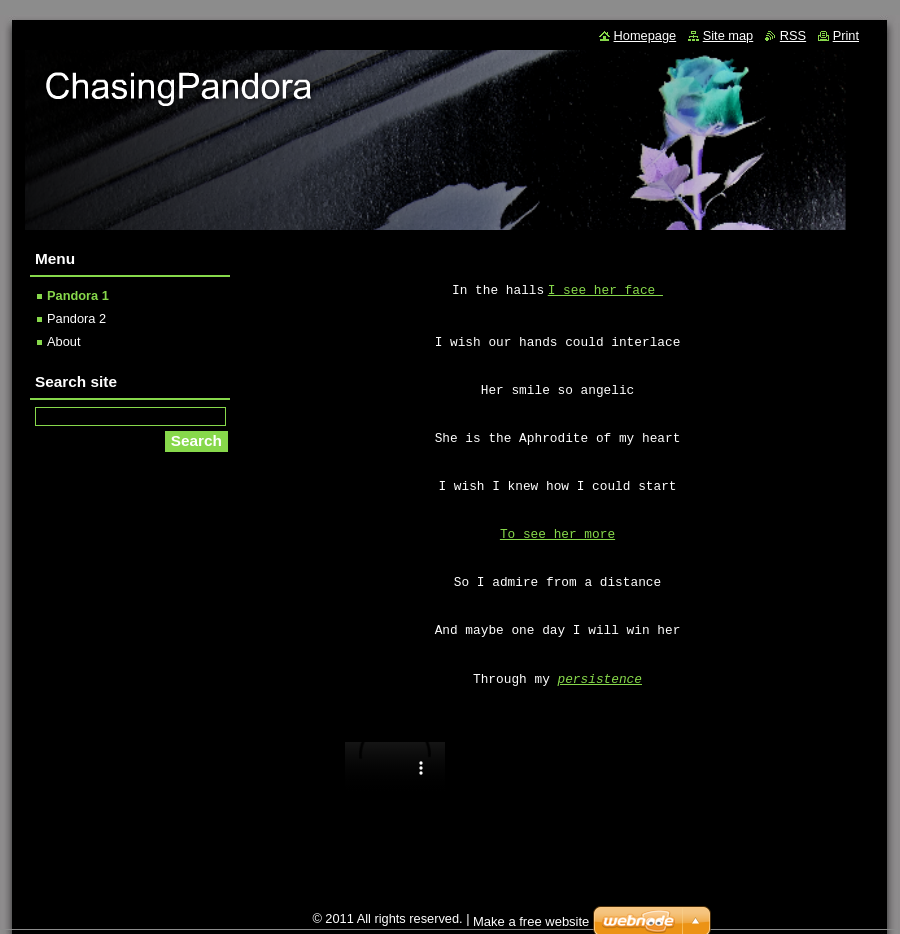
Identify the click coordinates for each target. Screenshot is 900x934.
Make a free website (531, 921)
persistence (600, 679)
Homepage (645, 35)
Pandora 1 (78, 295)
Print (846, 35)
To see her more (557, 534)
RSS (793, 35)
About (63, 341)
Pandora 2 (76, 318)
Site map (728, 35)
